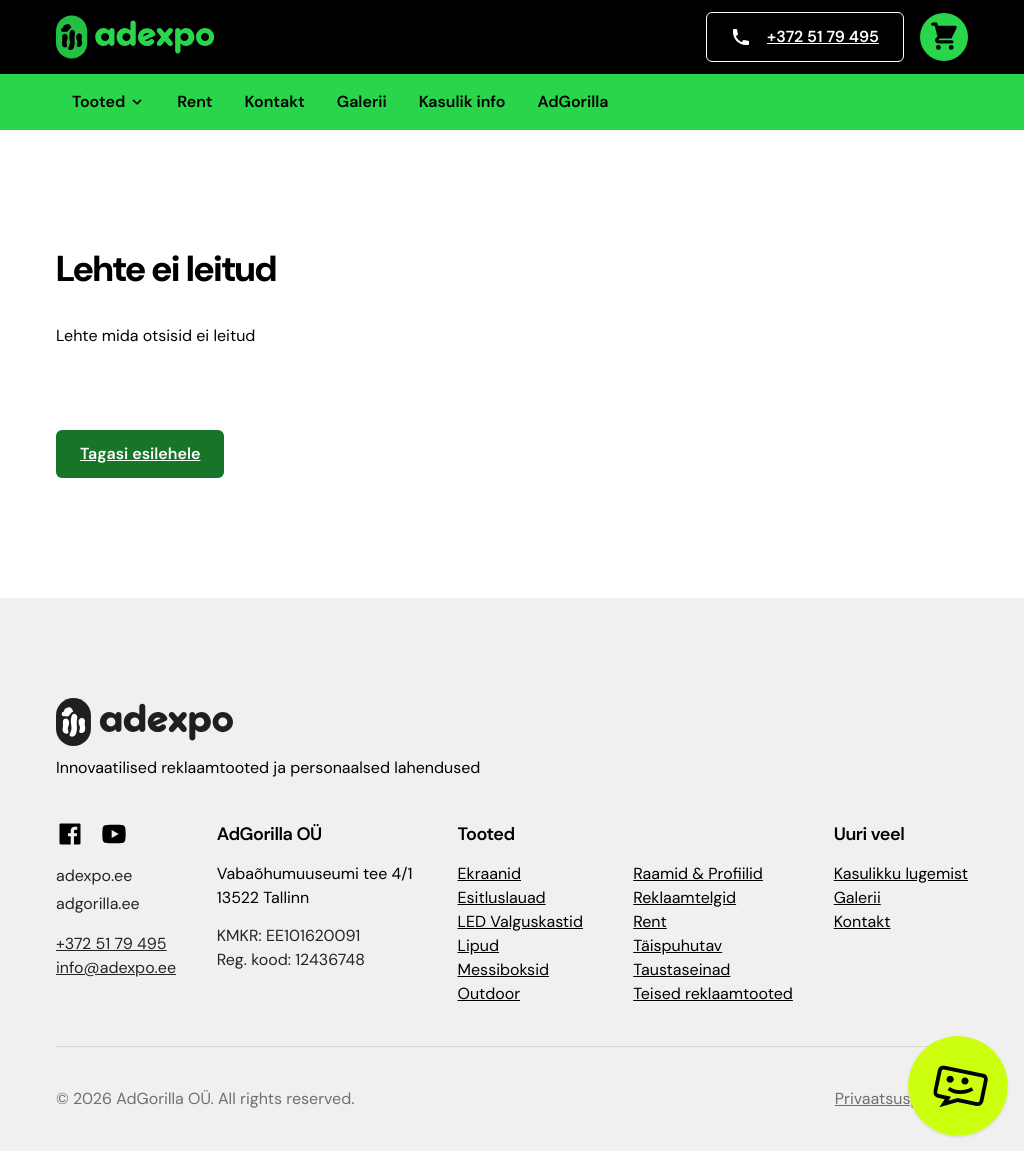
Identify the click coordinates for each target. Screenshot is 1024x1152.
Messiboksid (503, 969)
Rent (194, 101)
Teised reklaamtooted (713, 993)
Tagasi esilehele (140, 453)
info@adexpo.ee (116, 967)
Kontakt (275, 101)
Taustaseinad (681, 969)
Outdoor (489, 993)
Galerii (362, 101)
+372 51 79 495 (805, 36)
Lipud (478, 945)
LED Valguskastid (520, 921)
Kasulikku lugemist (901, 873)
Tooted (108, 101)
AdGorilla (572, 101)
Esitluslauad (502, 897)
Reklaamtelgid (684, 897)
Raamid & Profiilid (698, 873)
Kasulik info (462, 101)
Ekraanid (489, 873)
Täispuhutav (677, 945)
